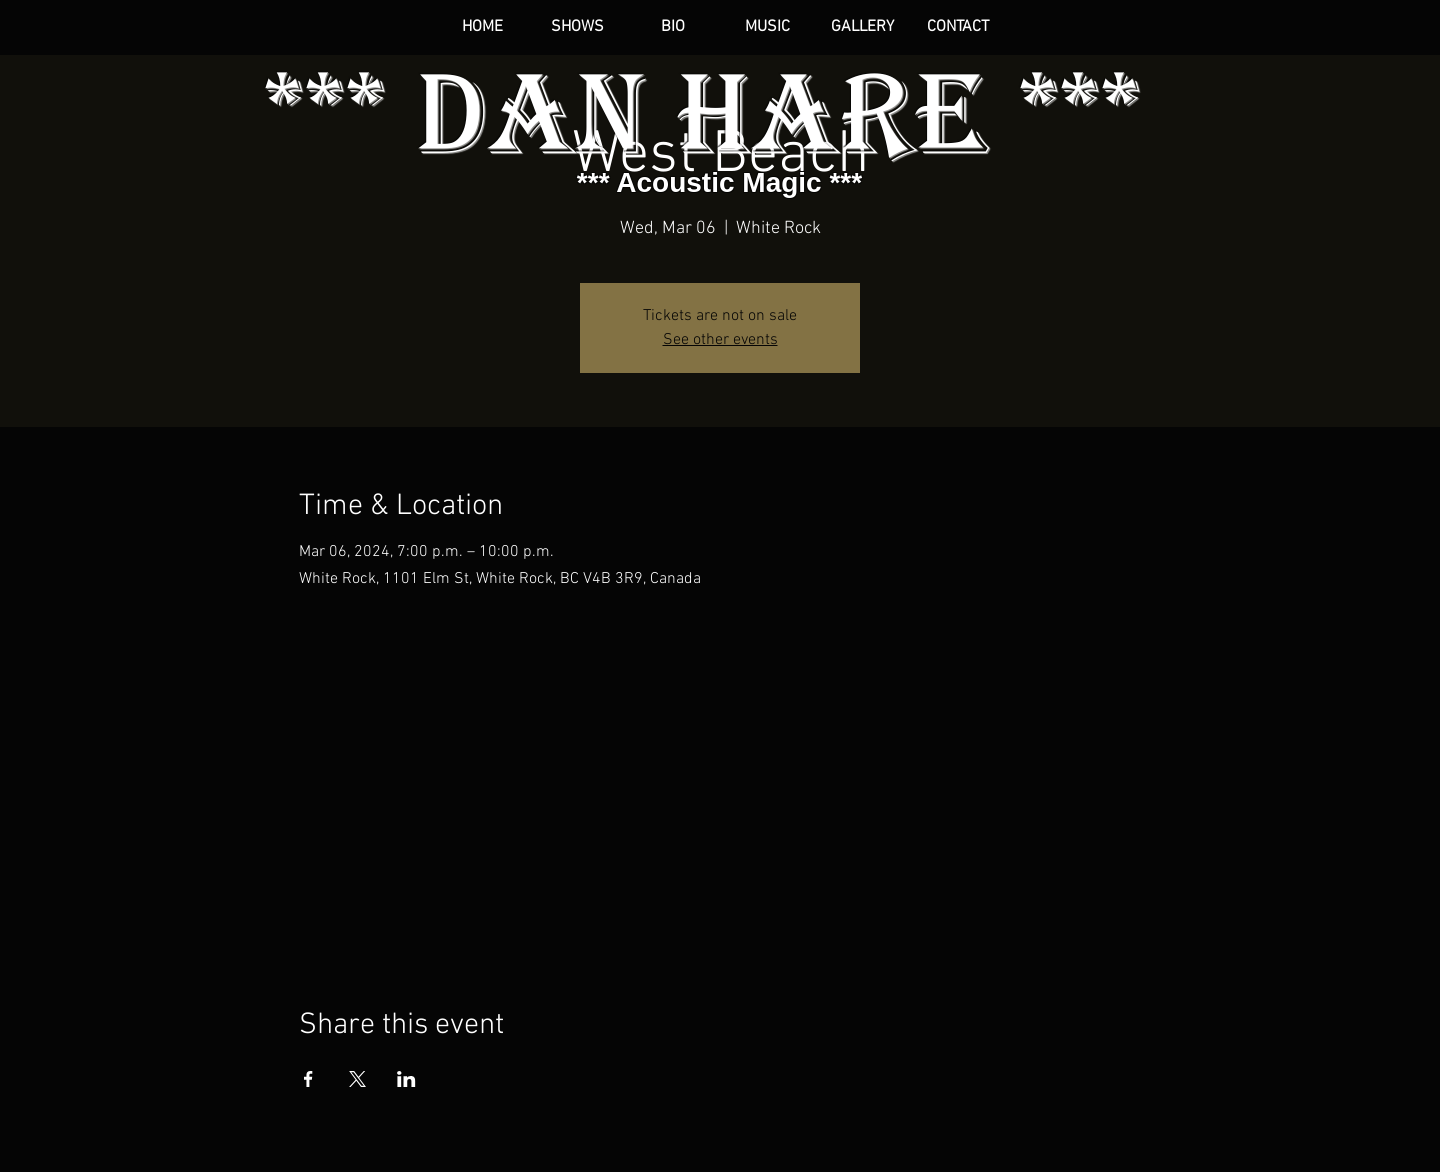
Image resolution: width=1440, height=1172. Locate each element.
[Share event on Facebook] (308, 1079)
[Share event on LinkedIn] (406, 1079)
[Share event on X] (357, 1079)
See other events (720, 340)
